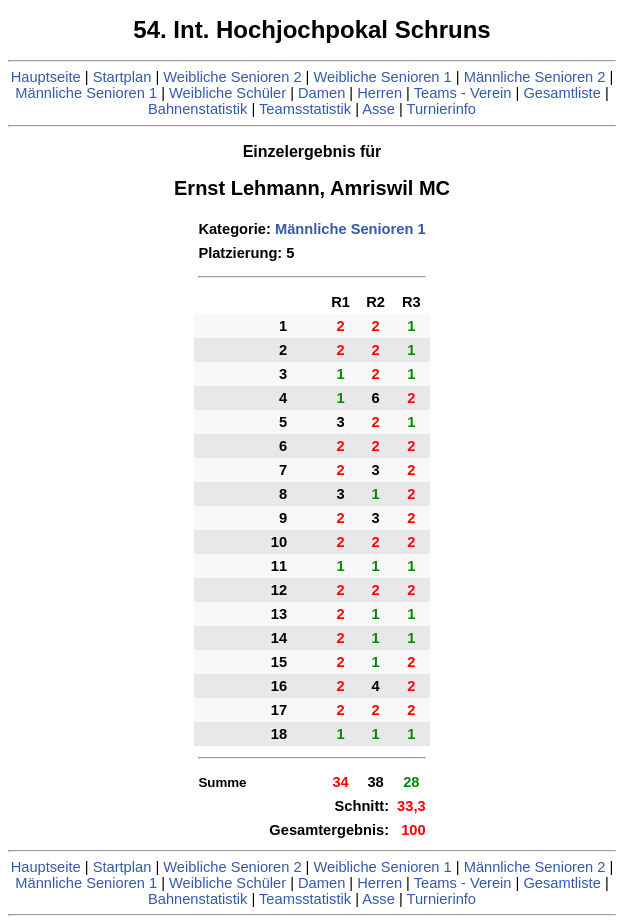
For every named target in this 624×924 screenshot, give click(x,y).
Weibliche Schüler (227, 93)
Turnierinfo (442, 109)
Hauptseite (46, 77)
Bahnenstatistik (197, 109)
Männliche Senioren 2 (535, 77)
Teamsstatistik (305, 109)
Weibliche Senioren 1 (382, 77)
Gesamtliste (561, 93)
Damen (321, 93)
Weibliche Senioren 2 (232, 77)
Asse (378, 109)
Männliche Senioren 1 (86, 93)
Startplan (122, 77)
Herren (379, 93)
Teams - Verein (463, 93)
